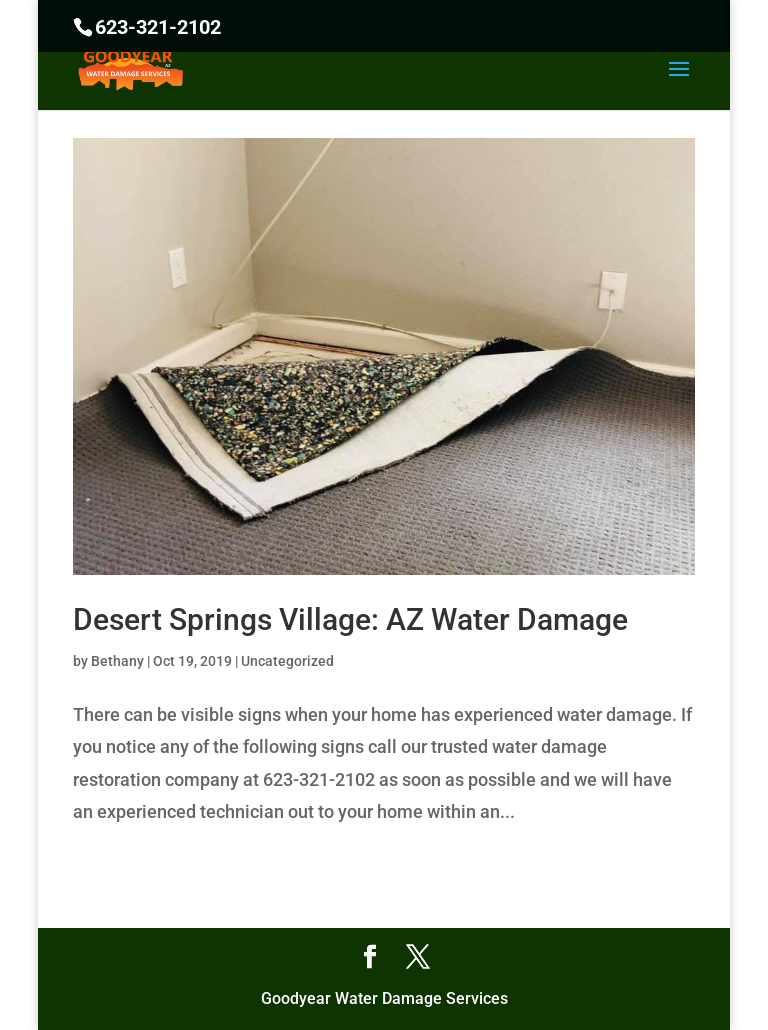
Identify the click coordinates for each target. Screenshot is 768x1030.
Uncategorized (287, 661)
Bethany (117, 661)
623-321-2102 (158, 27)
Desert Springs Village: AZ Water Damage (350, 619)
